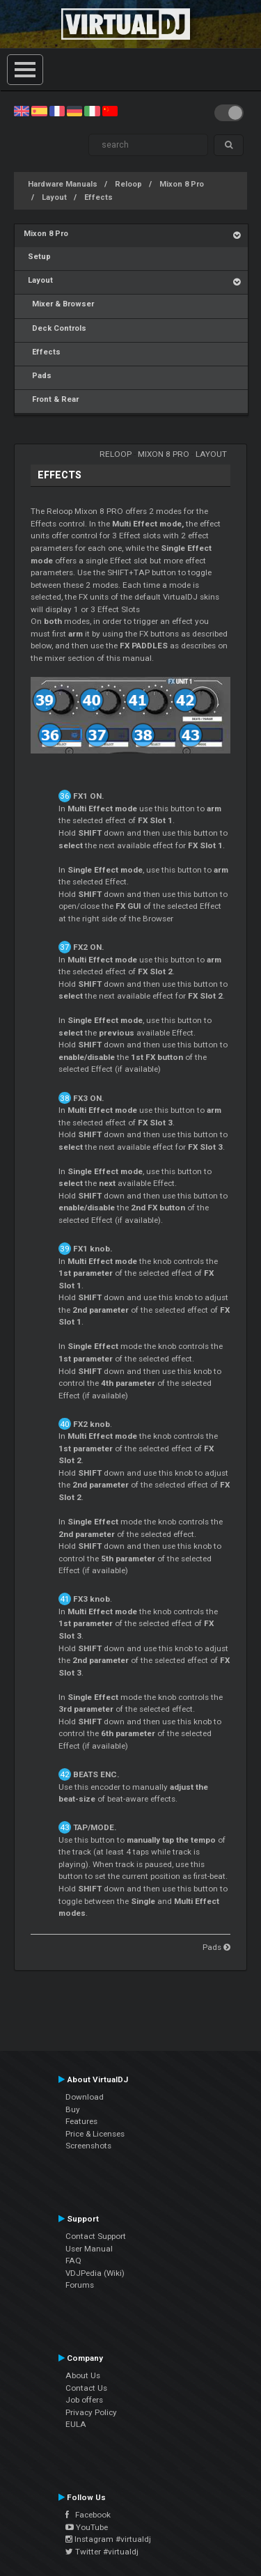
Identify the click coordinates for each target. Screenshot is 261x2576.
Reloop (128, 184)
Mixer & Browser (59, 304)
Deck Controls (55, 328)
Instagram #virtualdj (108, 2539)
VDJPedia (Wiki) (95, 2273)
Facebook (88, 2515)
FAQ (73, 2260)
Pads (38, 375)
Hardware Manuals (62, 184)
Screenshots (88, 2145)
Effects (98, 197)
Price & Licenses (95, 2134)
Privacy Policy (91, 2412)
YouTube (86, 2527)
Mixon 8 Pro (181, 184)
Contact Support (95, 2236)
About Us (82, 2375)
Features (81, 2121)
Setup (37, 256)
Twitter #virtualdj (102, 2552)
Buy (72, 2109)
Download (84, 2097)
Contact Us (86, 2388)
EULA (75, 2424)
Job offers (84, 2400)
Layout (54, 197)
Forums (79, 2285)
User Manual (89, 2249)
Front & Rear (51, 399)
